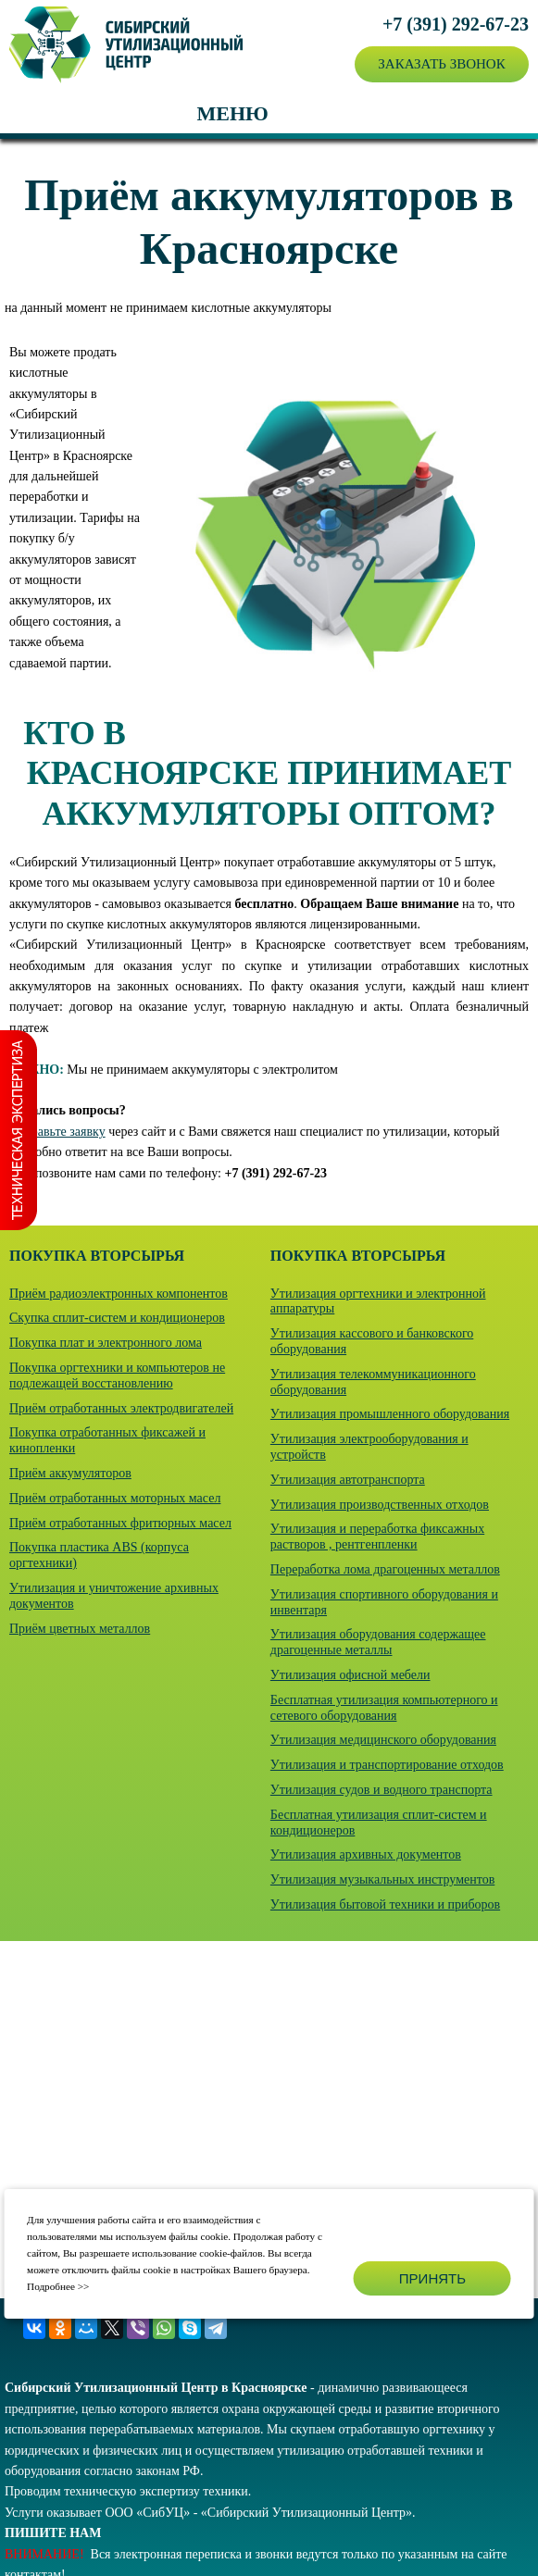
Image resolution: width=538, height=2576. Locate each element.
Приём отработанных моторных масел (114, 1498)
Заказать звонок (441, 63)
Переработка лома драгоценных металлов (385, 1569)
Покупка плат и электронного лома (105, 1343)
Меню (232, 113)
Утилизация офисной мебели (350, 1675)
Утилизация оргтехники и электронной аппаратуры (378, 1301)
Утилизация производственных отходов (379, 1505)
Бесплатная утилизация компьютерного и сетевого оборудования (384, 1708)
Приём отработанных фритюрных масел (120, 1523)
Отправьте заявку (57, 1132)
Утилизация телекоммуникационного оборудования (373, 1382)
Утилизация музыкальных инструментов (382, 1879)
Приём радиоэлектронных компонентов (118, 1293)
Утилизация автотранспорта (347, 1480)
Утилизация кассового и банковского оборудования (371, 1341)
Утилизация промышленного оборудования (389, 1414)
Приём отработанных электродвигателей (121, 1408)
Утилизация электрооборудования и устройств (369, 1447)
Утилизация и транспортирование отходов (387, 1765)
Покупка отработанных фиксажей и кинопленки (107, 1440)
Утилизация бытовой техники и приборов (385, 1904)
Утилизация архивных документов (365, 1854)
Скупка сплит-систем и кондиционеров (117, 1318)
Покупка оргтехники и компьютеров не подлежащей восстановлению (117, 1375)
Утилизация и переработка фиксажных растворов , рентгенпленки (377, 1536)
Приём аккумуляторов (70, 1473)
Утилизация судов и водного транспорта (381, 1790)
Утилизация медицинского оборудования (383, 1740)
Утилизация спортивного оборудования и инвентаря (384, 1602)
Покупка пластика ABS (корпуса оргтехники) (99, 1555)
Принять (432, 2278)
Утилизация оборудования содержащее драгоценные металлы (378, 1642)
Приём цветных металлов (79, 1629)
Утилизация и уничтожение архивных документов (114, 1596)
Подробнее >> (58, 2286)
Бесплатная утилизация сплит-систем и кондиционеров (378, 1822)
